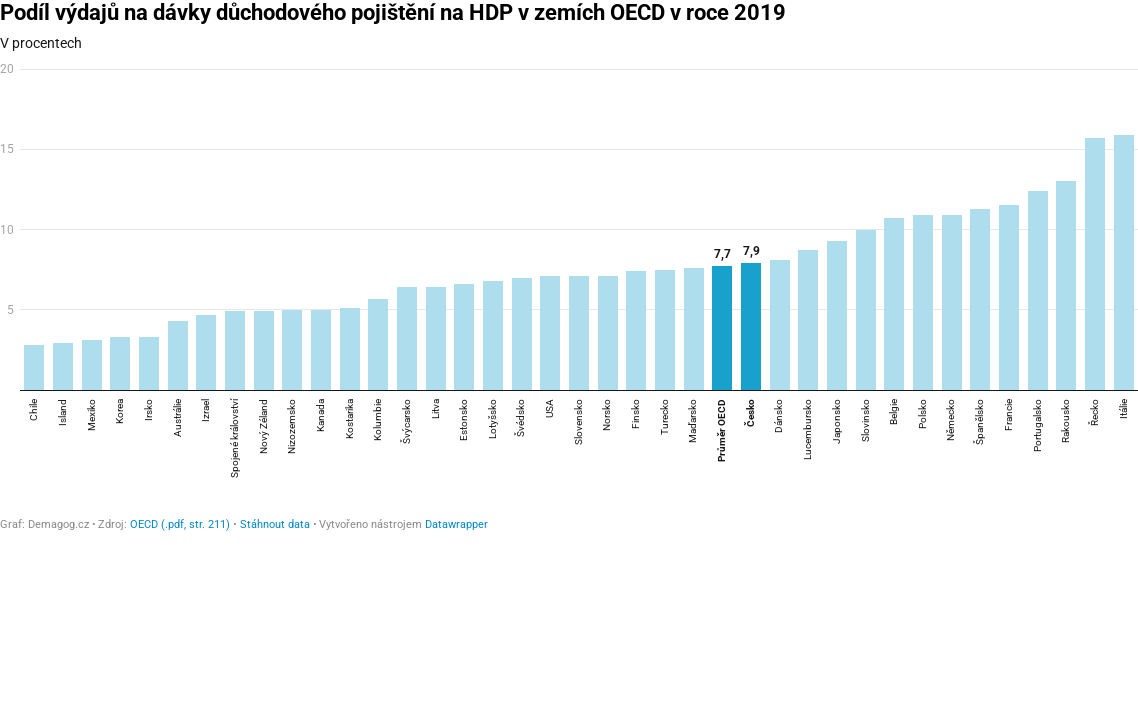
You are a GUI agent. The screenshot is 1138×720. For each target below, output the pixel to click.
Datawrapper (456, 524)
